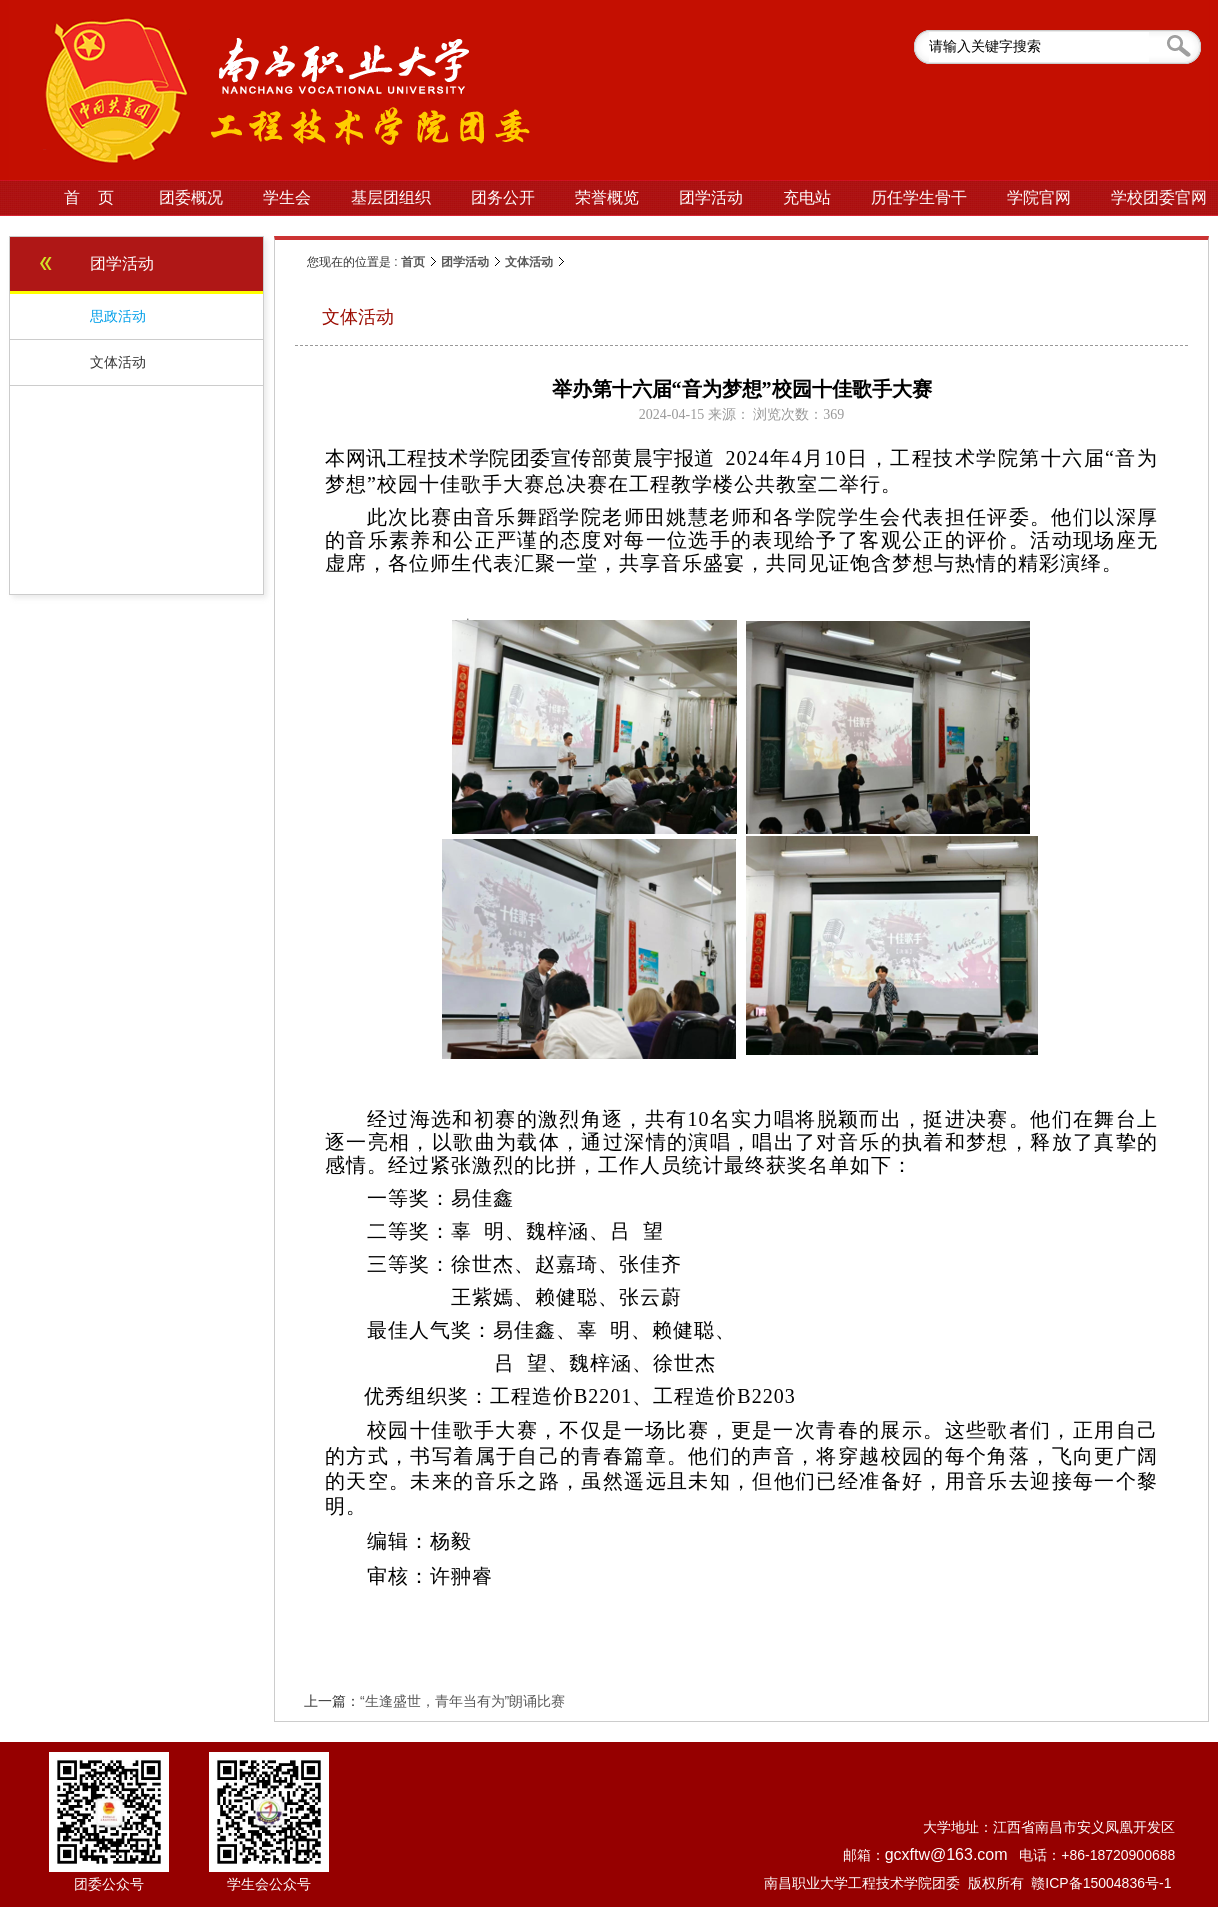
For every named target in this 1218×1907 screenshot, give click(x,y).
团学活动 (465, 262)
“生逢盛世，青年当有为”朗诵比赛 (462, 1701)
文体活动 (529, 262)
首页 (413, 262)
